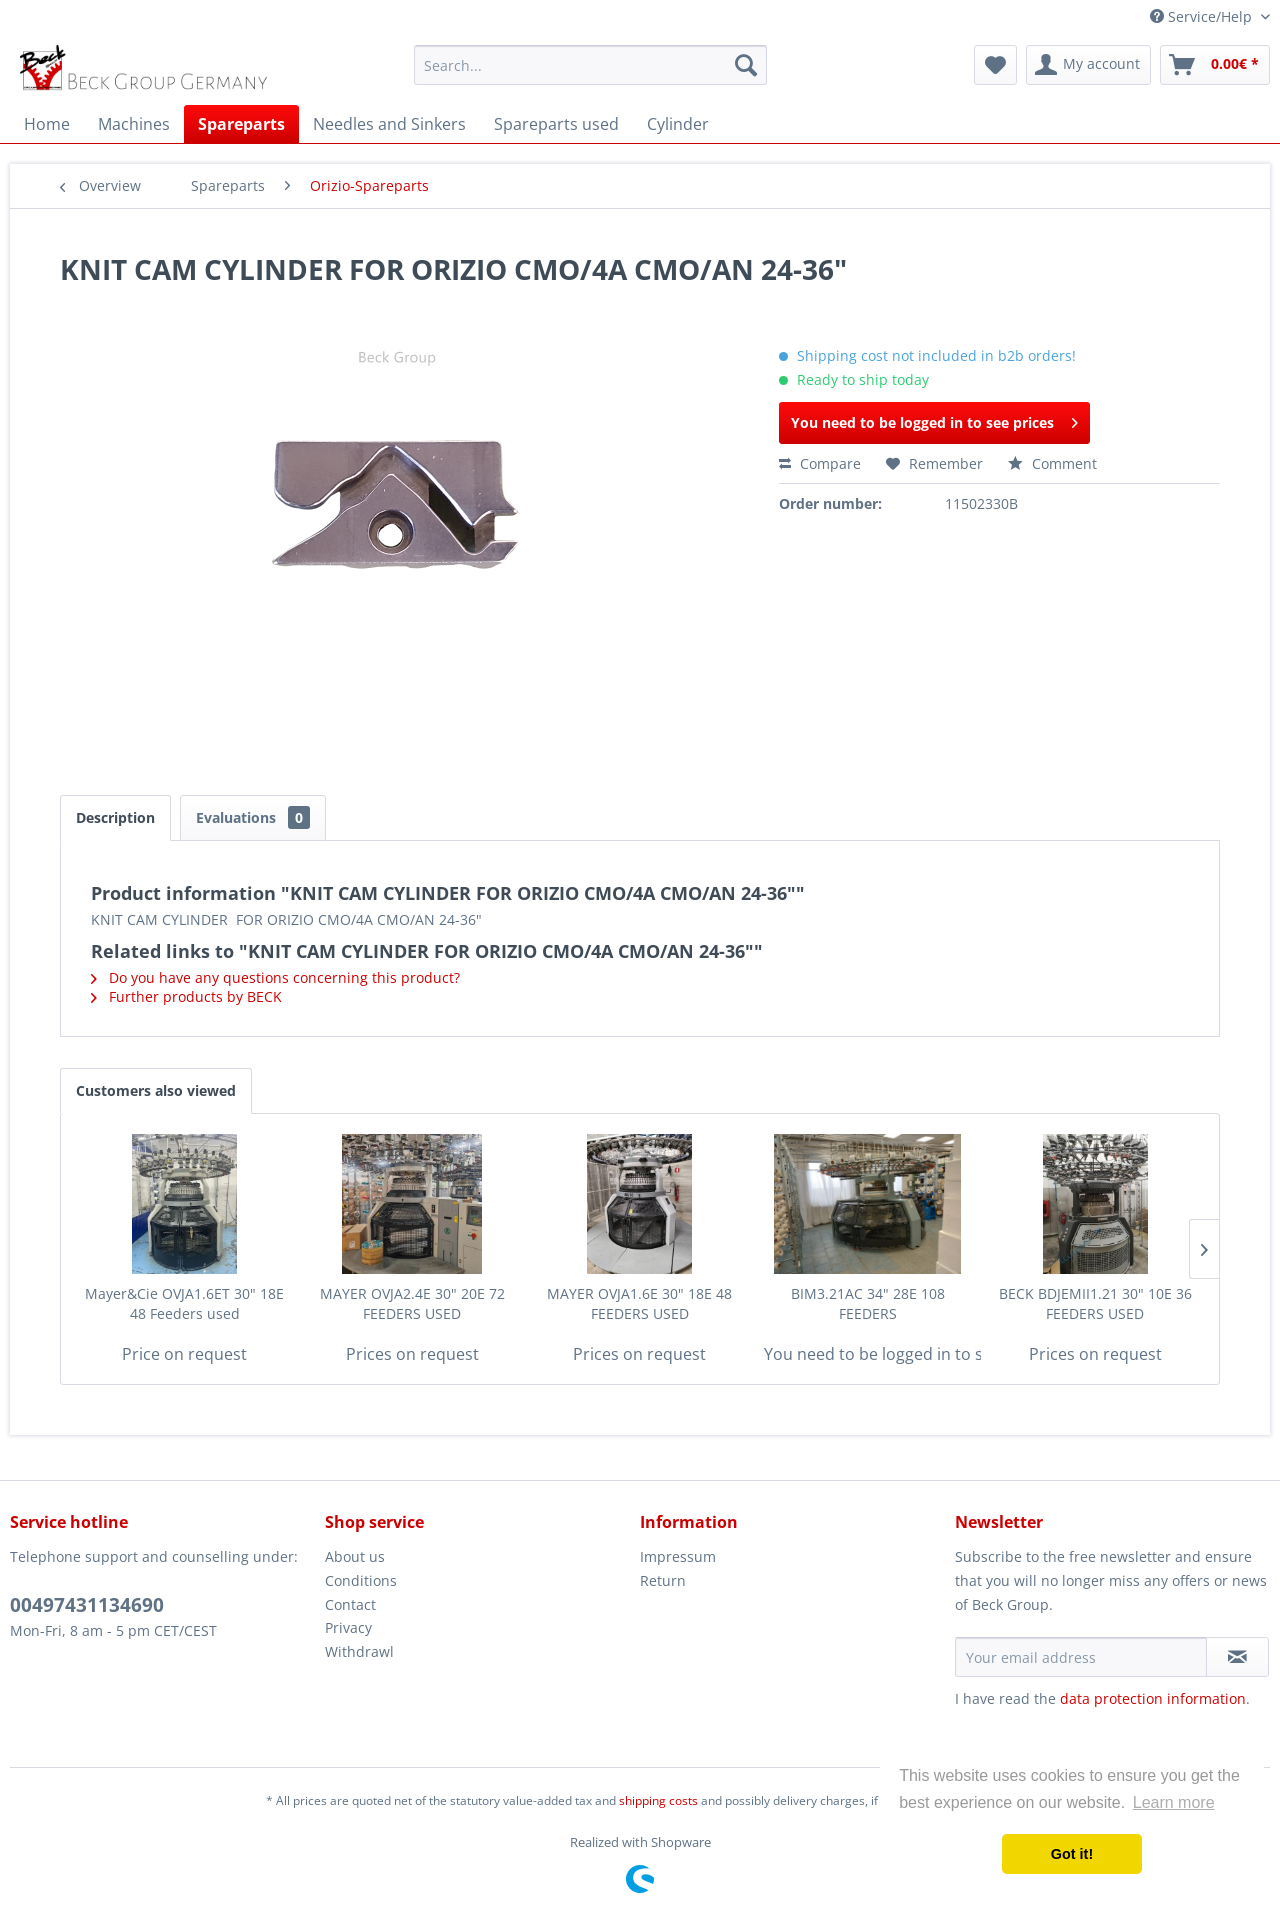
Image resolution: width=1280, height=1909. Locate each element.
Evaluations (253, 817)
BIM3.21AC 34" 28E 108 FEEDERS (868, 1303)
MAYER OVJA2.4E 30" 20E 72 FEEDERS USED (412, 1303)
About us (355, 1556)
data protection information (1153, 1698)
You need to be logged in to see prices (934, 419)
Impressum (678, 1556)
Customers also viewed (156, 1090)
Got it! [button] (1072, 1854)
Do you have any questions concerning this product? (275, 977)
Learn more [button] (1174, 1802)
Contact (350, 1604)
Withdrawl (359, 1651)
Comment (1052, 463)
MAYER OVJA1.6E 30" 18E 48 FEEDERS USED (639, 1303)
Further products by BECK (186, 996)
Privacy (348, 1627)
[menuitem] (590, 65)
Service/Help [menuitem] (1203, 16)
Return (663, 1580)
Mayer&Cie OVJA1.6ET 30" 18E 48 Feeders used (184, 1303)
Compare (820, 463)
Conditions (361, 1580)
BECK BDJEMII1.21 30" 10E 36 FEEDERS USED (1095, 1303)
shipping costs (658, 1800)
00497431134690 (87, 1605)
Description (115, 817)
